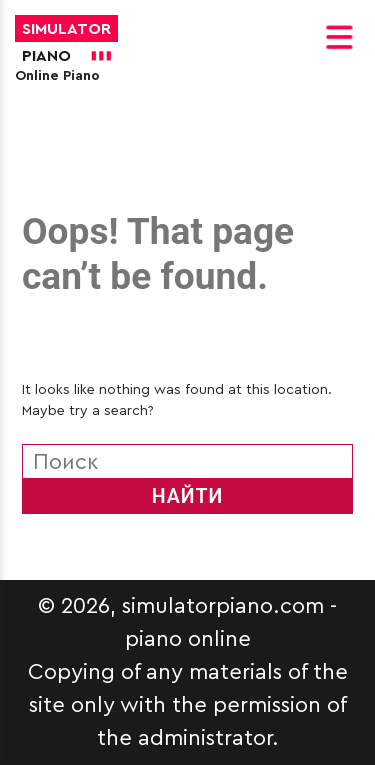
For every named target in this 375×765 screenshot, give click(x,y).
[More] (32, 119)
